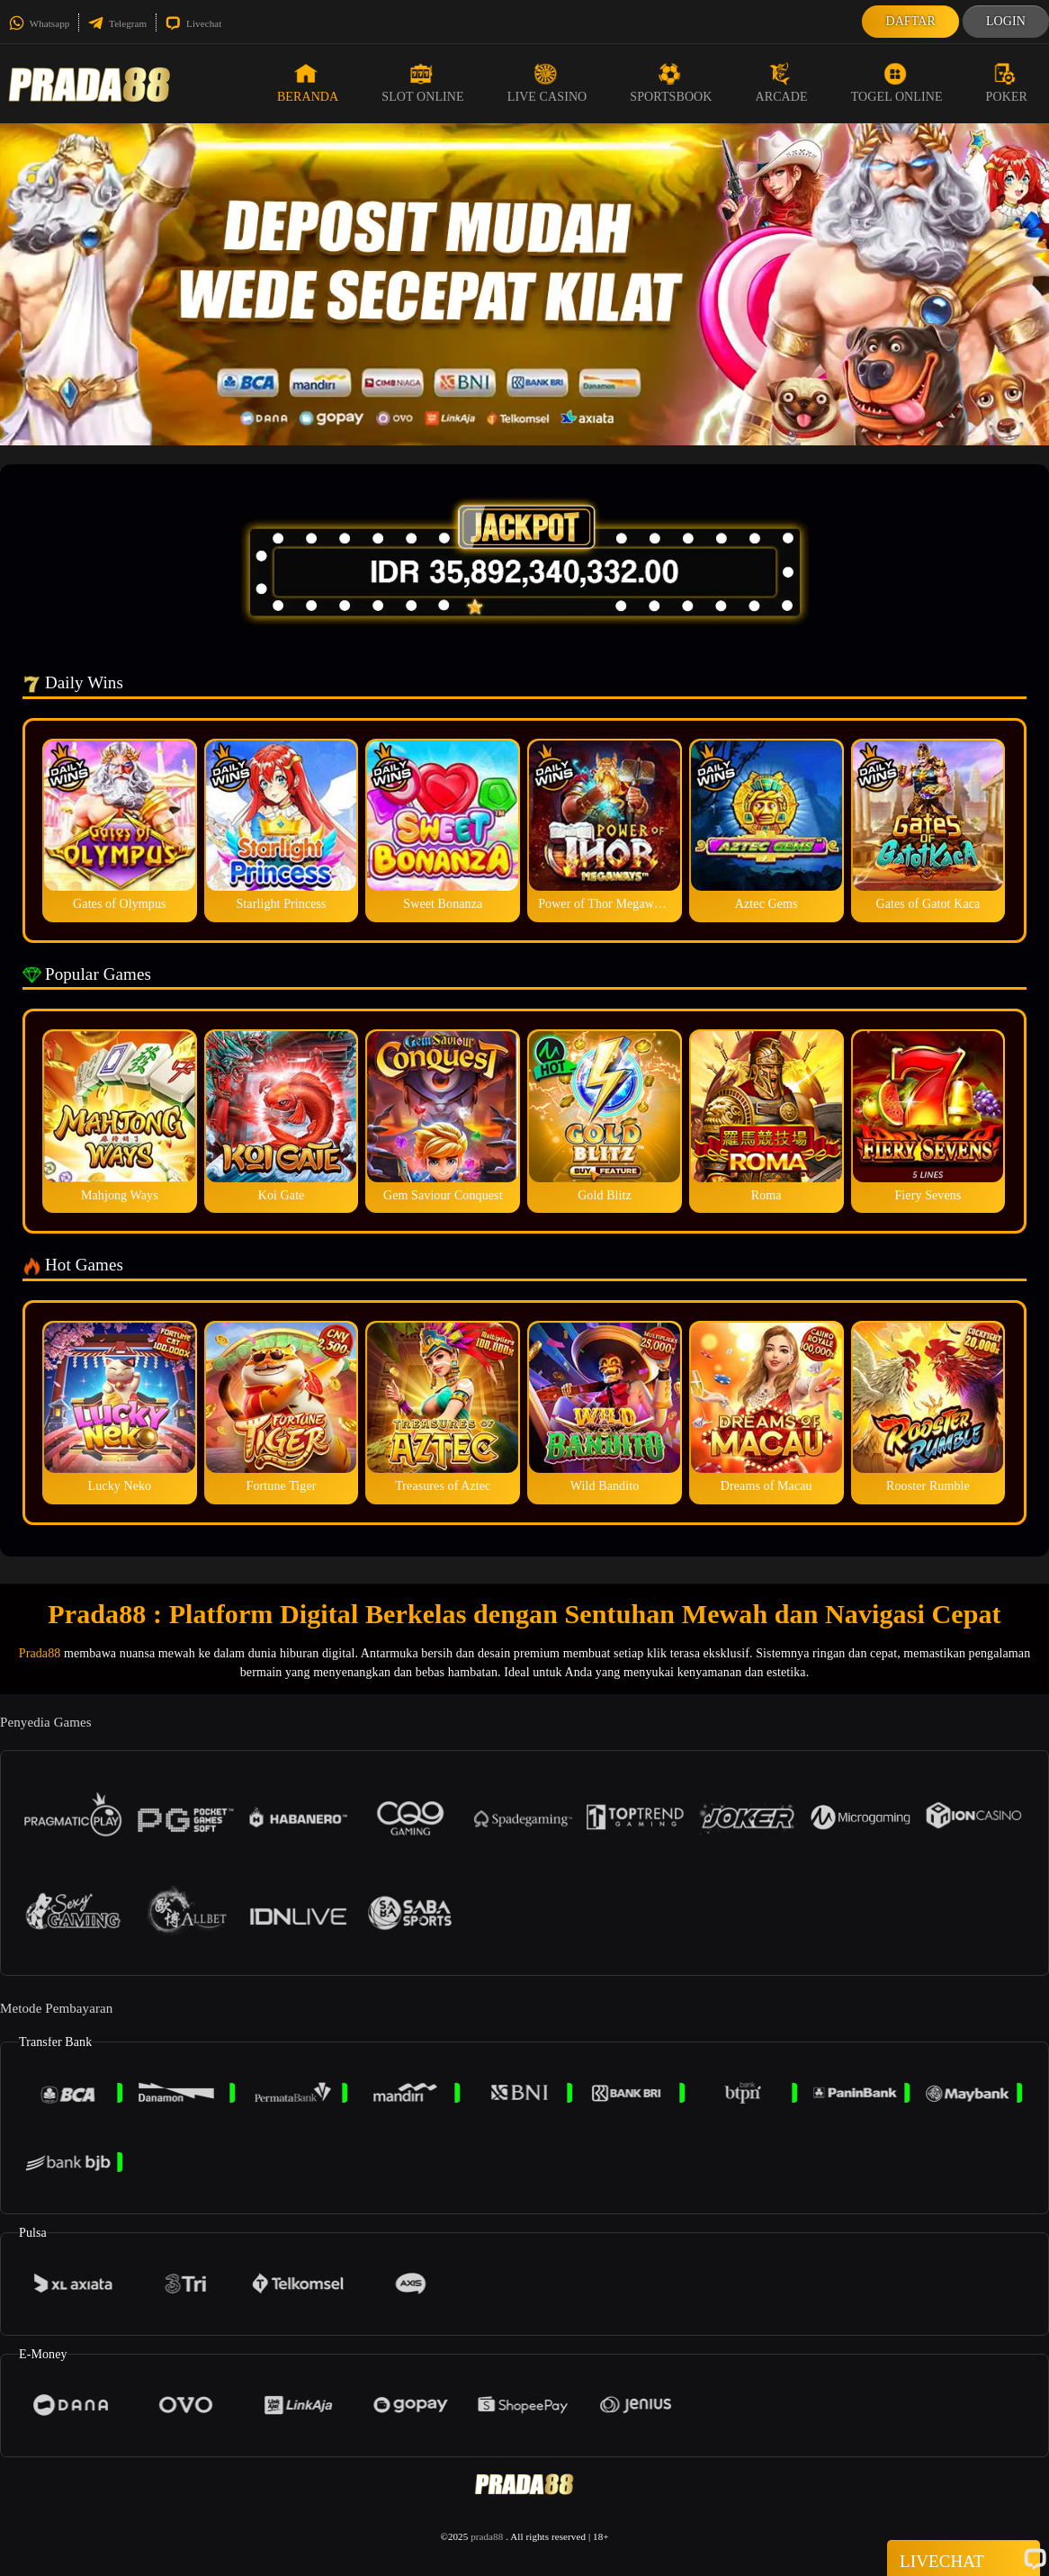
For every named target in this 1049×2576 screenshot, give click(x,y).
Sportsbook (671, 82)
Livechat (193, 23)
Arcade (782, 82)
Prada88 (40, 1653)
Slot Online (422, 82)
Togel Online (897, 82)
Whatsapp (39, 23)
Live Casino (547, 82)
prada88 (487, 2536)
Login (1006, 21)
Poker (1006, 82)
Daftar (910, 21)
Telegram (117, 23)
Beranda (307, 82)
